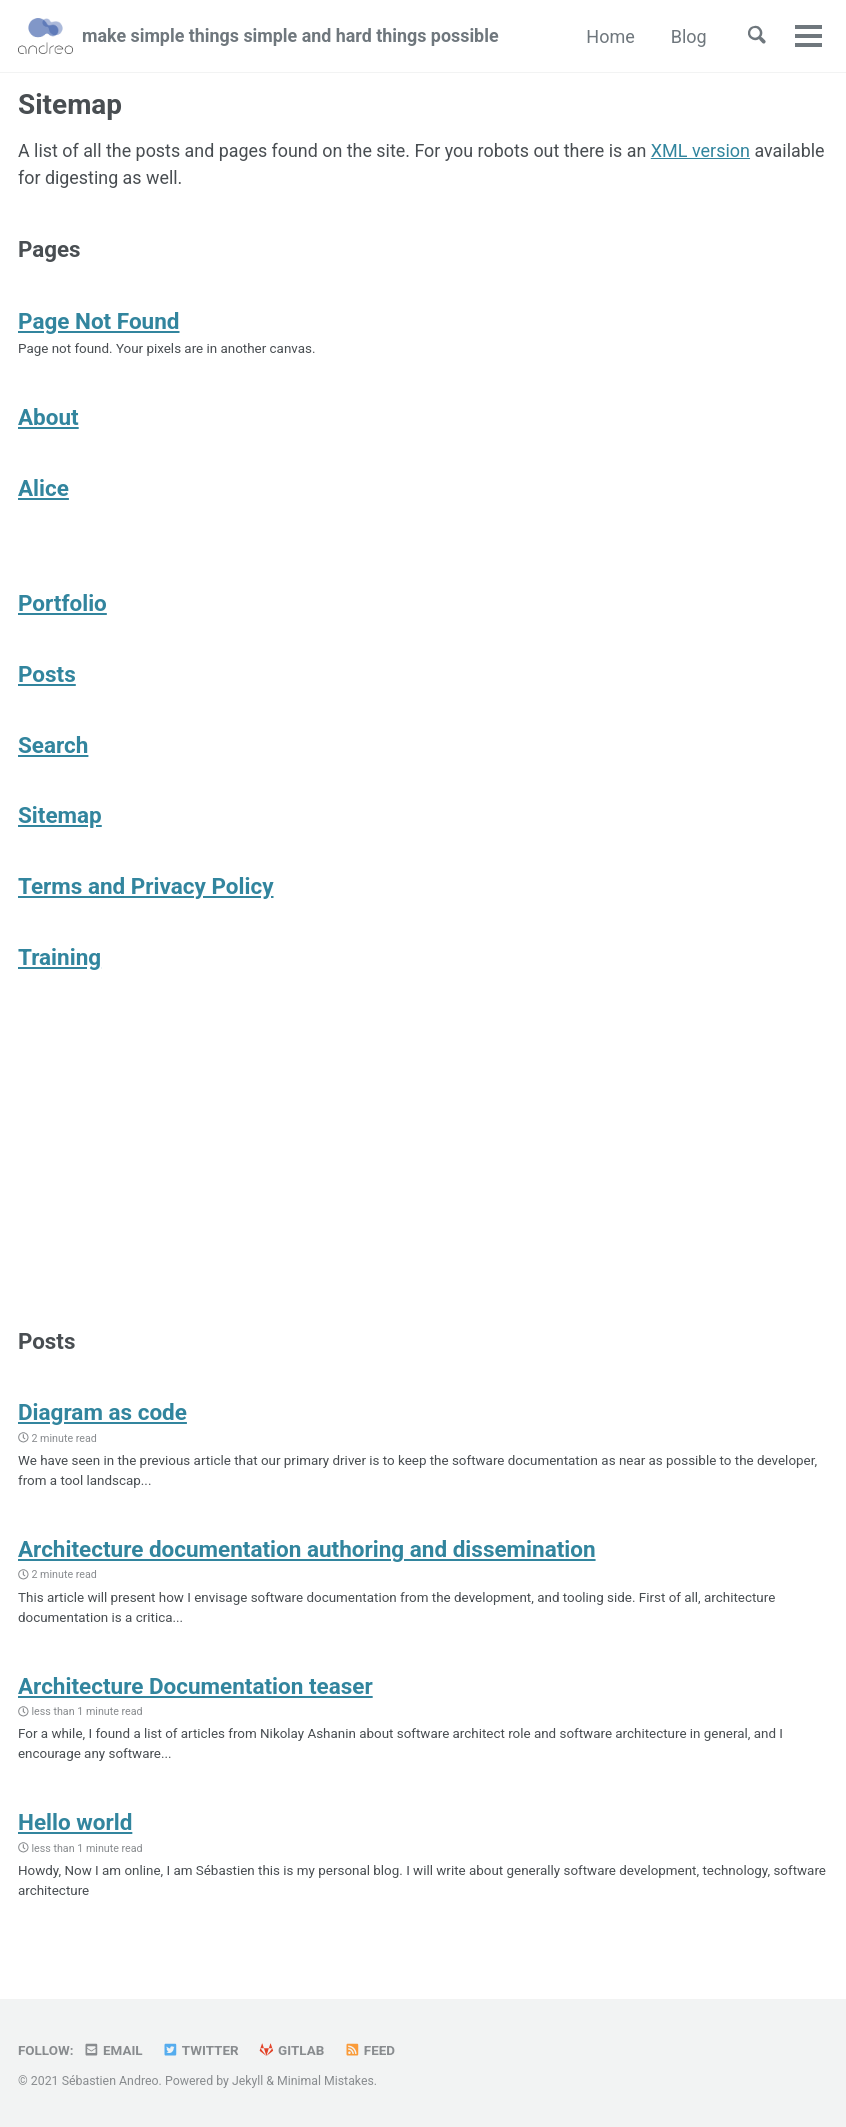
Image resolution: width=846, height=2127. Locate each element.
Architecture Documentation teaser (195, 1693)
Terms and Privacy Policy (146, 889)
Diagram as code (102, 1418)
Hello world (75, 1830)
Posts (47, 676)
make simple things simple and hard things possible (292, 36)
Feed (371, 2050)
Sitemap (60, 818)
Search (53, 747)
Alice (43, 489)
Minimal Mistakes (325, 2081)
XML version (704, 150)
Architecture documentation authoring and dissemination (307, 1555)
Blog (687, 36)
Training (59, 960)
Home (609, 36)
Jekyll (248, 2081)
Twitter (201, 2050)
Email (113, 2050)
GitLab (292, 2050)
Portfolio (62, 605)
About (48, 418)
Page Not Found (99, 321)
